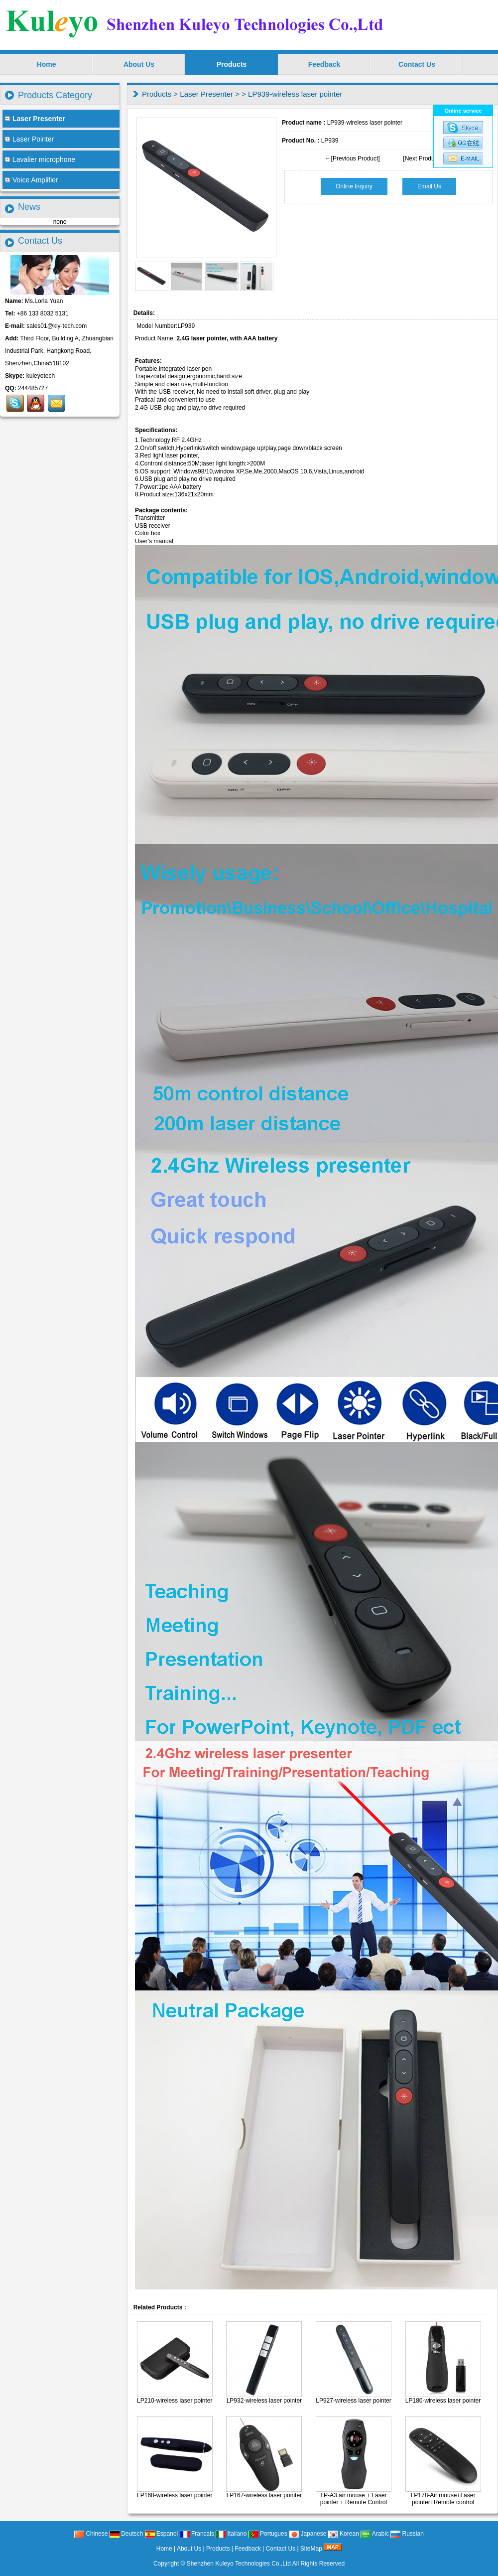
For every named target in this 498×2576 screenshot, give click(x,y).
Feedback (324, 64)
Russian (407, 2533)
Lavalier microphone (40, 159)
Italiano (231, 2533)
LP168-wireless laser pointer (174, 2495)
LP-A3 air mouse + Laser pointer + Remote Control (353, 2499)
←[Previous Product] (352, 158)
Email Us (429, 186)
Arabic (375, 2533)
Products (232, 64)
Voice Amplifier (31, 180)
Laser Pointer (29, 139)
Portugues (268, 2533)
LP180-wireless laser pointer (443, 2400)
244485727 (33, 388)
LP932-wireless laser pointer (264, 2400)
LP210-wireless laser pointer (174, 2400)
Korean (343, 2533)
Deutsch (126, 2533)
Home (46, 64)
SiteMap (311, 2548)
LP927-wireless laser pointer (353, 2400)
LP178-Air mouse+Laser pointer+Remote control (443, 2499)
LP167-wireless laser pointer (264, 2495)
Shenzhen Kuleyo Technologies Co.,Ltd (239, 2563)
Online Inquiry (354, 186)
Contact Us (416, 64)
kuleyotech (40, 375)
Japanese (307, 2533)
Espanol (161, 2533)
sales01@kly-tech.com (56, 325)
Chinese (91, 2533)
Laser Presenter (206, 94)
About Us (139, 64)
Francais (197, 2533)
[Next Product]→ (425, 158)
